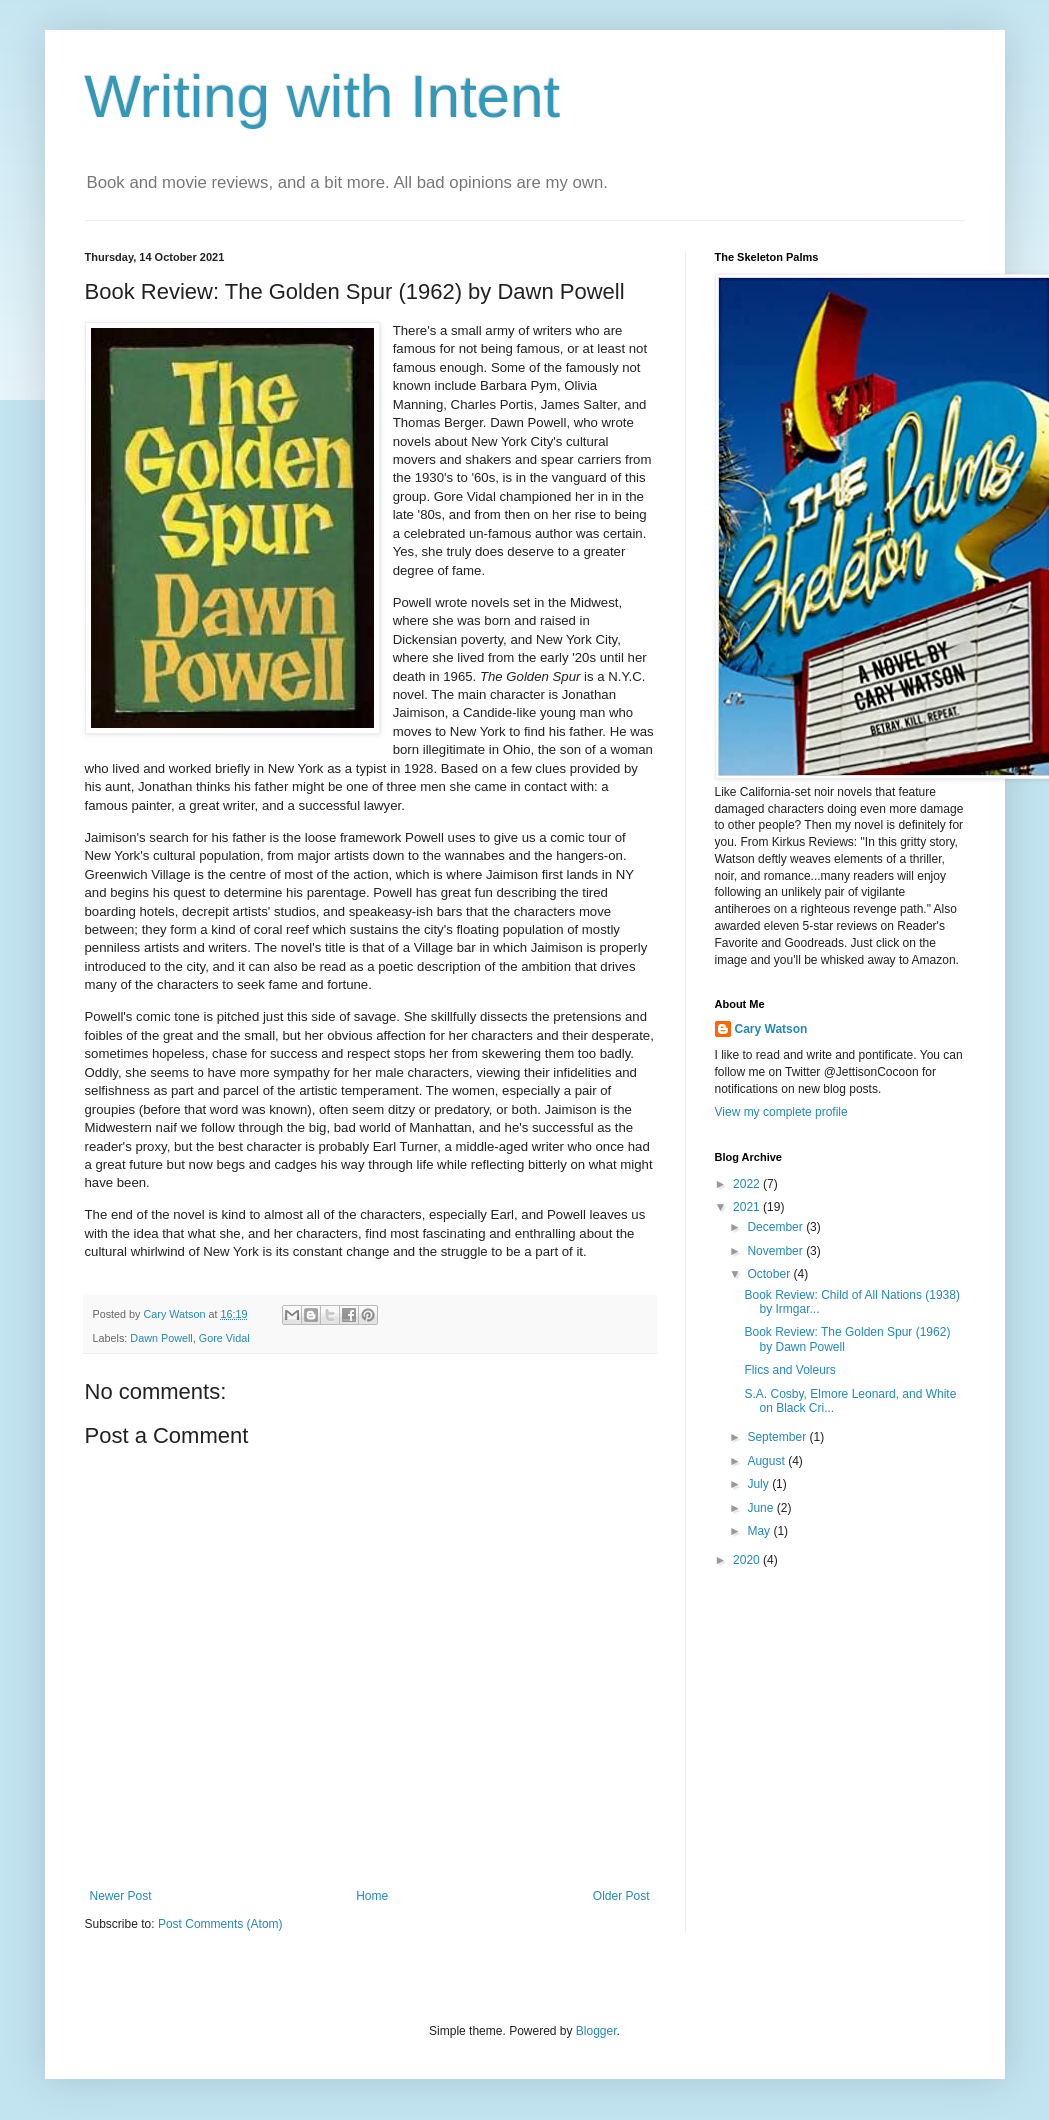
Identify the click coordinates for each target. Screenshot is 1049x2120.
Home (372, 1896)
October (770, 1274)
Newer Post (121, 1896)
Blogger (596, 2031)
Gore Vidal (224, 1338)
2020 (748, 1560)
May (760, 1531)
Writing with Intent (323, 96)
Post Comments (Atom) (220, 1924)
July (759, 1484)
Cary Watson (771, 1029)
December (776, 1227)
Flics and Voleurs (789, 1370)
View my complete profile (781, 1112)
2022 (748, 1184)
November (776, 1251)
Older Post (621, 1896)
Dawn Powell (161, 1338)
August (767, 1461)
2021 (748, 1207)
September (778, 1437)
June (761, 1508)
